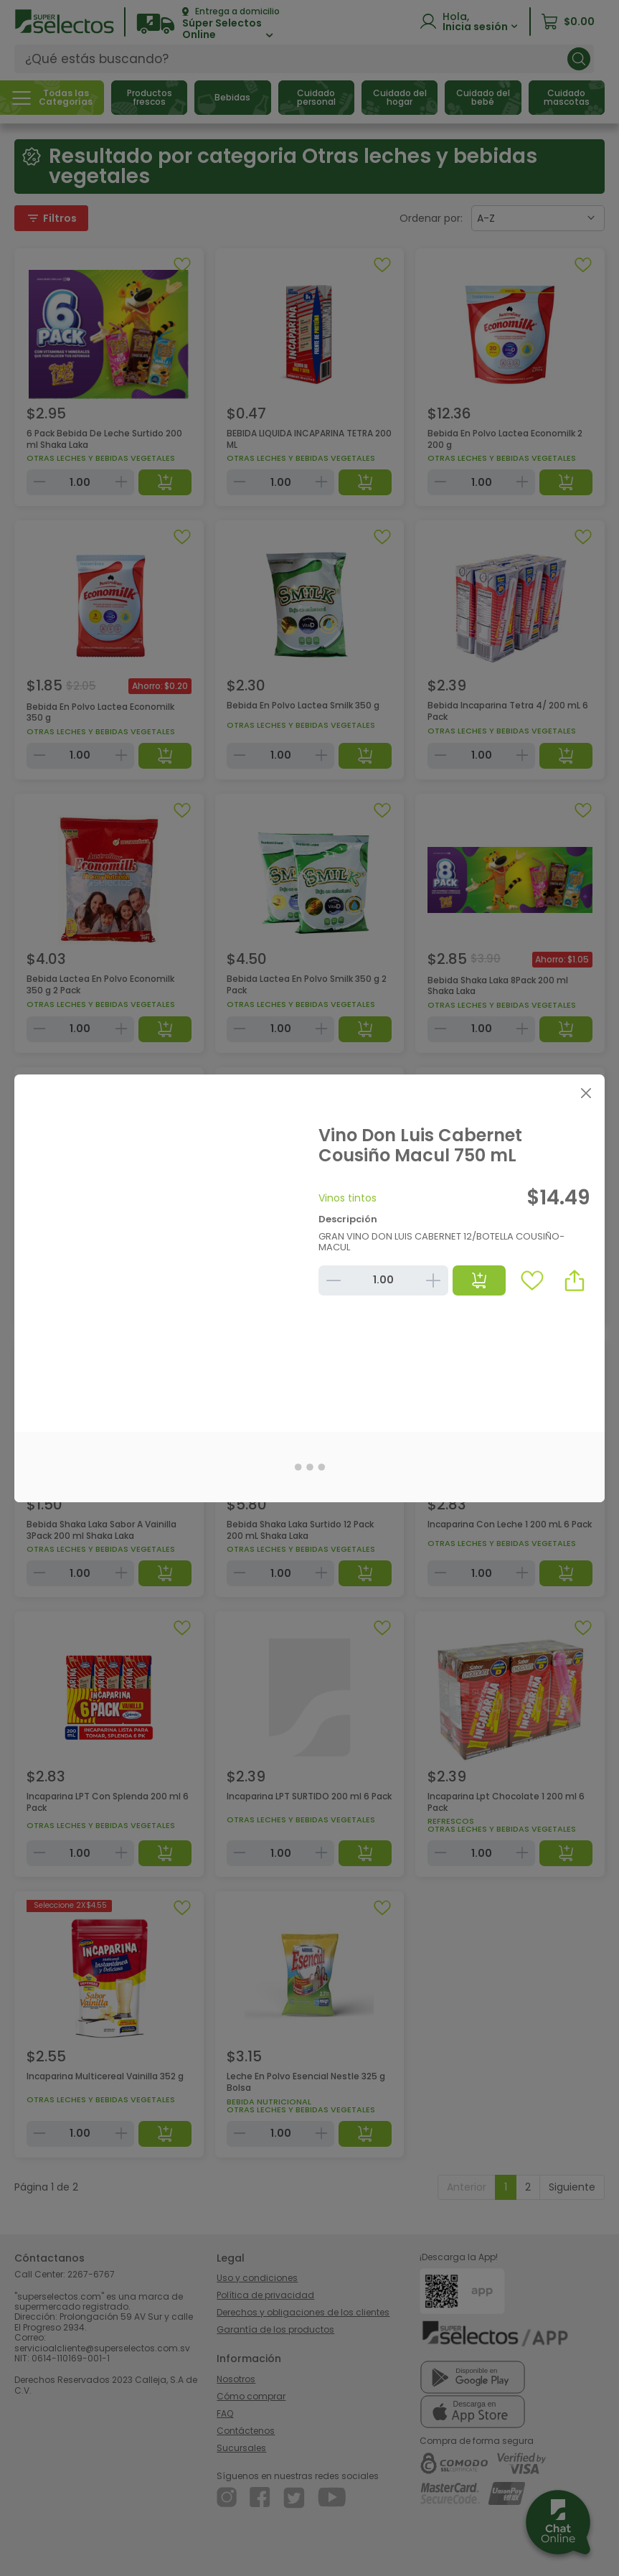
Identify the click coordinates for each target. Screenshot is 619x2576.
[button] (574, 1280)
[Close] (585, 1093)
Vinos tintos (347, 1198)
